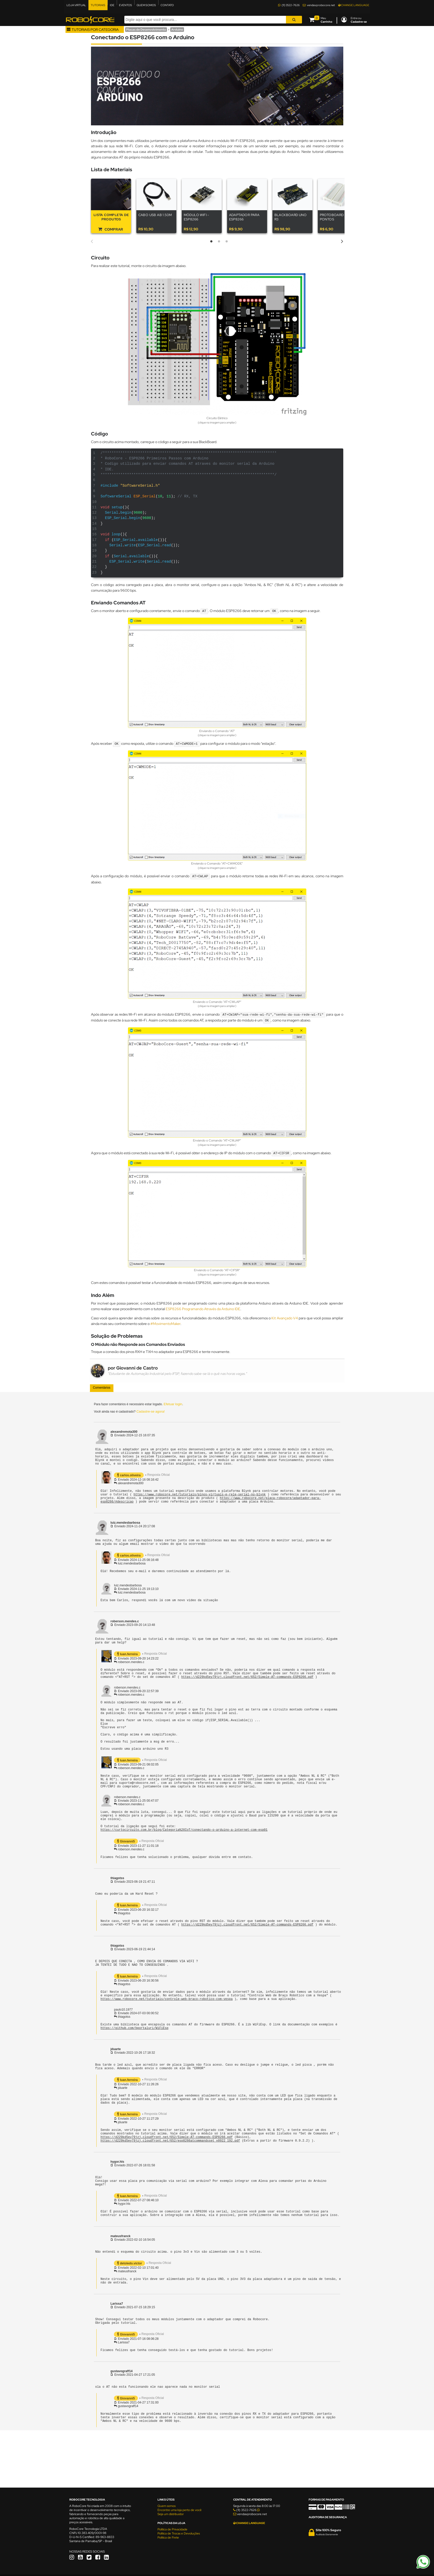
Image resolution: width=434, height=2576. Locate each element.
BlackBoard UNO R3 (290, 217)
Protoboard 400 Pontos (336, 217)
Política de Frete (168, 2537)
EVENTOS (125, 5)
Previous (91, 240)
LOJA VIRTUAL (76, 5)
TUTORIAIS (98, 5)
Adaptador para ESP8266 (244, 217)
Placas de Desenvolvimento (146, 30)
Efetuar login (173, 1402)
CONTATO (167, 5)
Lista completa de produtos (111, 217)
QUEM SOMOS (146, 5)
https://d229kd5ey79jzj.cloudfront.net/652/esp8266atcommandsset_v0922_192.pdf (170, 2181)
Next (342, 240)
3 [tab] (226, 241)
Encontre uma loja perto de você (179, 2510)
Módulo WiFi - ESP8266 (196, 217)
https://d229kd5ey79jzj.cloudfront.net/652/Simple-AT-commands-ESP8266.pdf (247, 1683)
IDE (112, 5)
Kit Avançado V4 (284, 1316)
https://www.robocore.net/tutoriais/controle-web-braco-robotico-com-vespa (166, 2030)
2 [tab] (218, 241)
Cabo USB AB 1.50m (155, 215)
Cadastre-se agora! (150, 1410)
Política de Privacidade (172, 2529)
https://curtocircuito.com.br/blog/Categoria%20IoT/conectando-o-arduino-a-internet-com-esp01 (183, 1854)
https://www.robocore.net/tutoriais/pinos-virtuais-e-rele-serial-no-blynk (200, 1496)
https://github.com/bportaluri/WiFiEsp (134, 2061)
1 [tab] (211, 241)
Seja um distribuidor (170, 2514)
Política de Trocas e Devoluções (178, 2533)
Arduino (177, 30)
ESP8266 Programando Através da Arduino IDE (203, 1307)
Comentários (102, 1386)
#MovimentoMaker (165, 1322)
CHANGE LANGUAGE (353, 5)
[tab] (102, 1386)
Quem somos (166, 2506)
